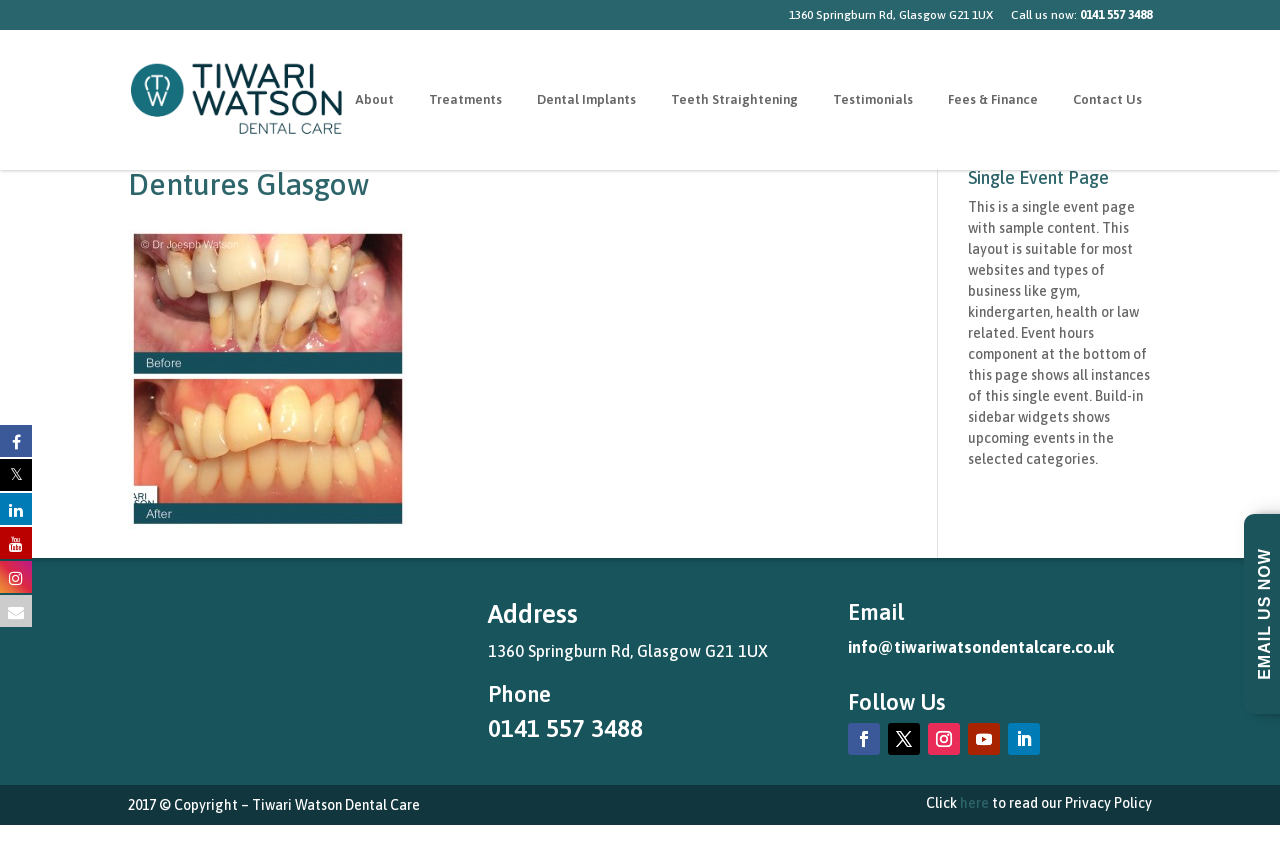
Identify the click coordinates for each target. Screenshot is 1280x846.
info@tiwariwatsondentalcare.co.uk (981, 647)
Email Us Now (1264, 614)
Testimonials (873, 100)
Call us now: (1081, 15)
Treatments (465, 100)
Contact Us (1107, 100)
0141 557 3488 (565, 728)
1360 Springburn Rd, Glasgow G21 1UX (891, 15)
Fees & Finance (993, 100)
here (974, 803)
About (374, 100)
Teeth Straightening (734, 100)
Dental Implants (586, 100)
